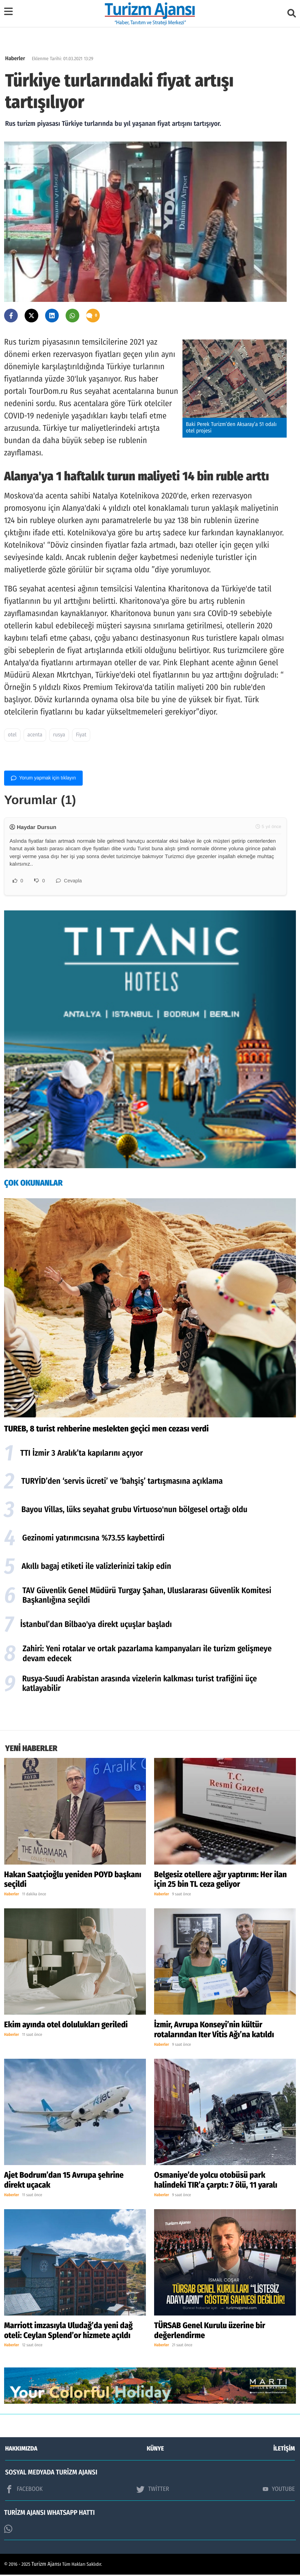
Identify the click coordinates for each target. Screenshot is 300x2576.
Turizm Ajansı (46, 2565)
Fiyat (81, 735)
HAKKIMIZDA (21, 2450)
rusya (59, 735)
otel (12, 735)
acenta (34, 735)
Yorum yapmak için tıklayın (43, 778)
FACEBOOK (24, 2490)
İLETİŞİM (284, 2450)
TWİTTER (152, 2490)
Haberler (15, 58)
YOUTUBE (279, 2490)
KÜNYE (155, 2450)
